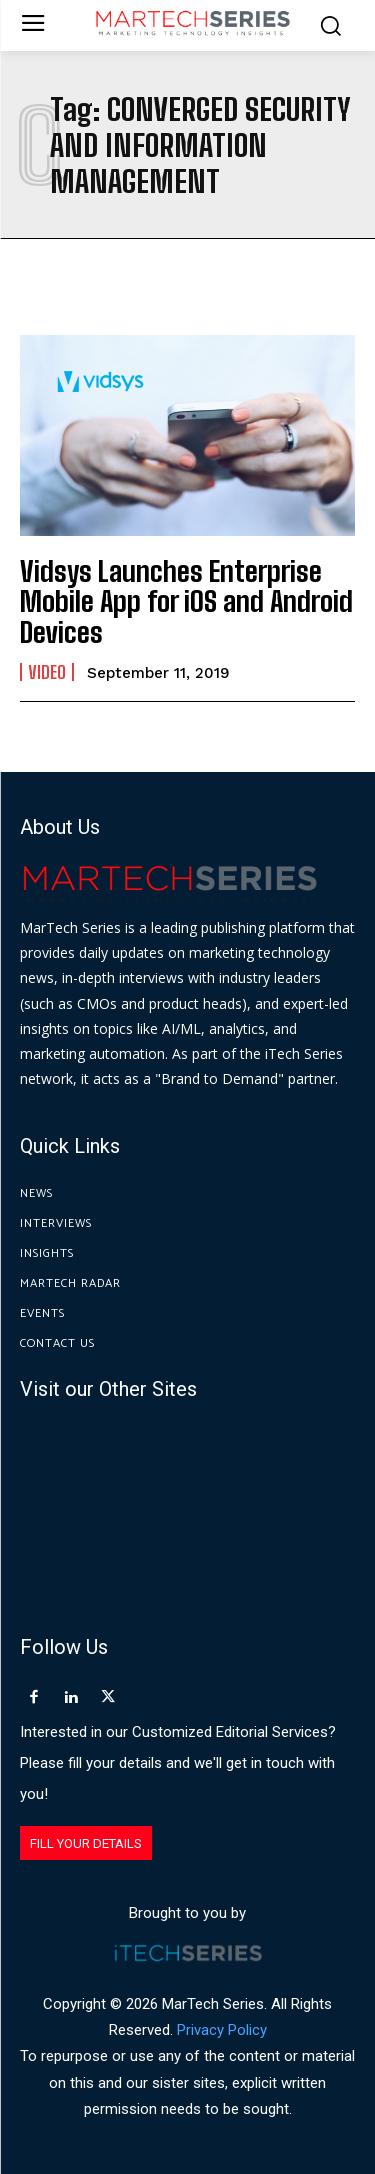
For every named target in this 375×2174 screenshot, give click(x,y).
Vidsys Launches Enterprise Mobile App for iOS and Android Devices (186, 602)
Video (47, 672)
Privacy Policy (222, 2030)
